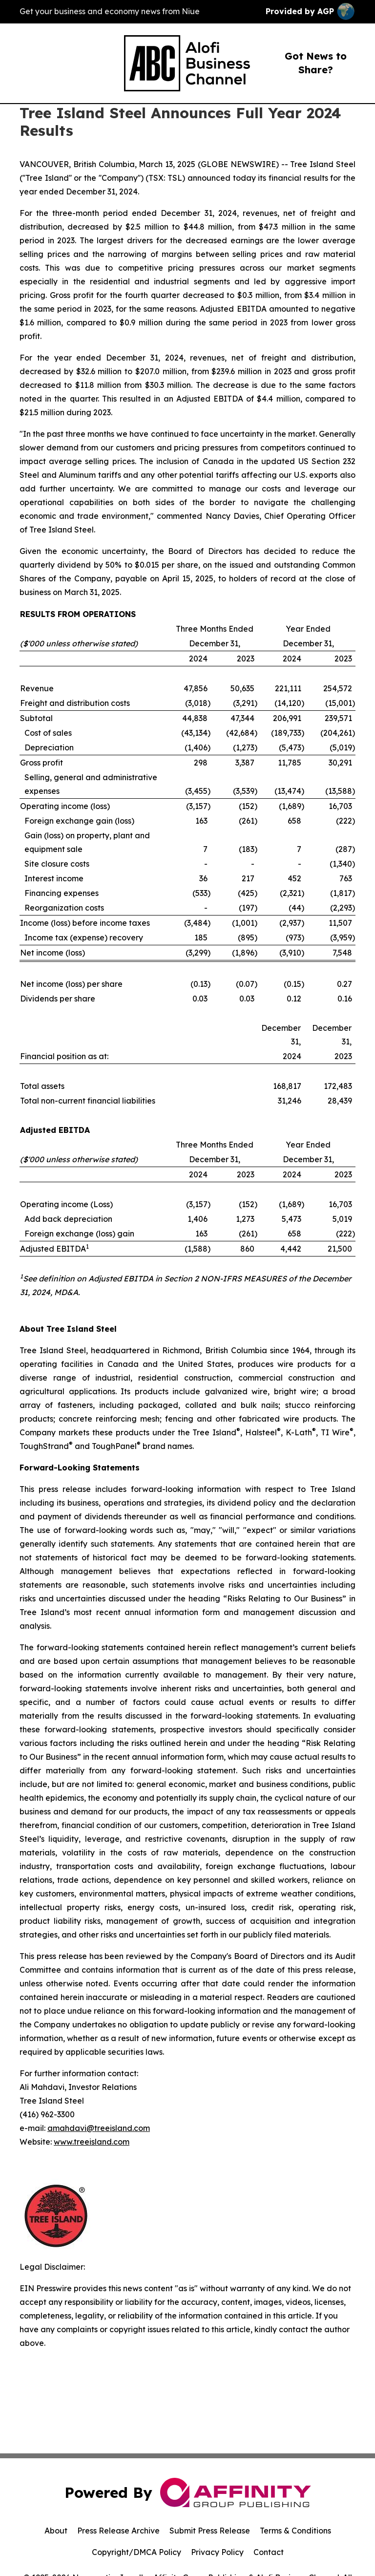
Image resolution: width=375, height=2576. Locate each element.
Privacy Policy (217, 2552)
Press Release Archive (118, 2530)
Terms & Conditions (295, 2530)
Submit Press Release (209, 2530)
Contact (268, 2552)
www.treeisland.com (91, 2142)
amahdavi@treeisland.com (98, 2128)
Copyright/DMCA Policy (136, 2552)
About (55, 2530)
